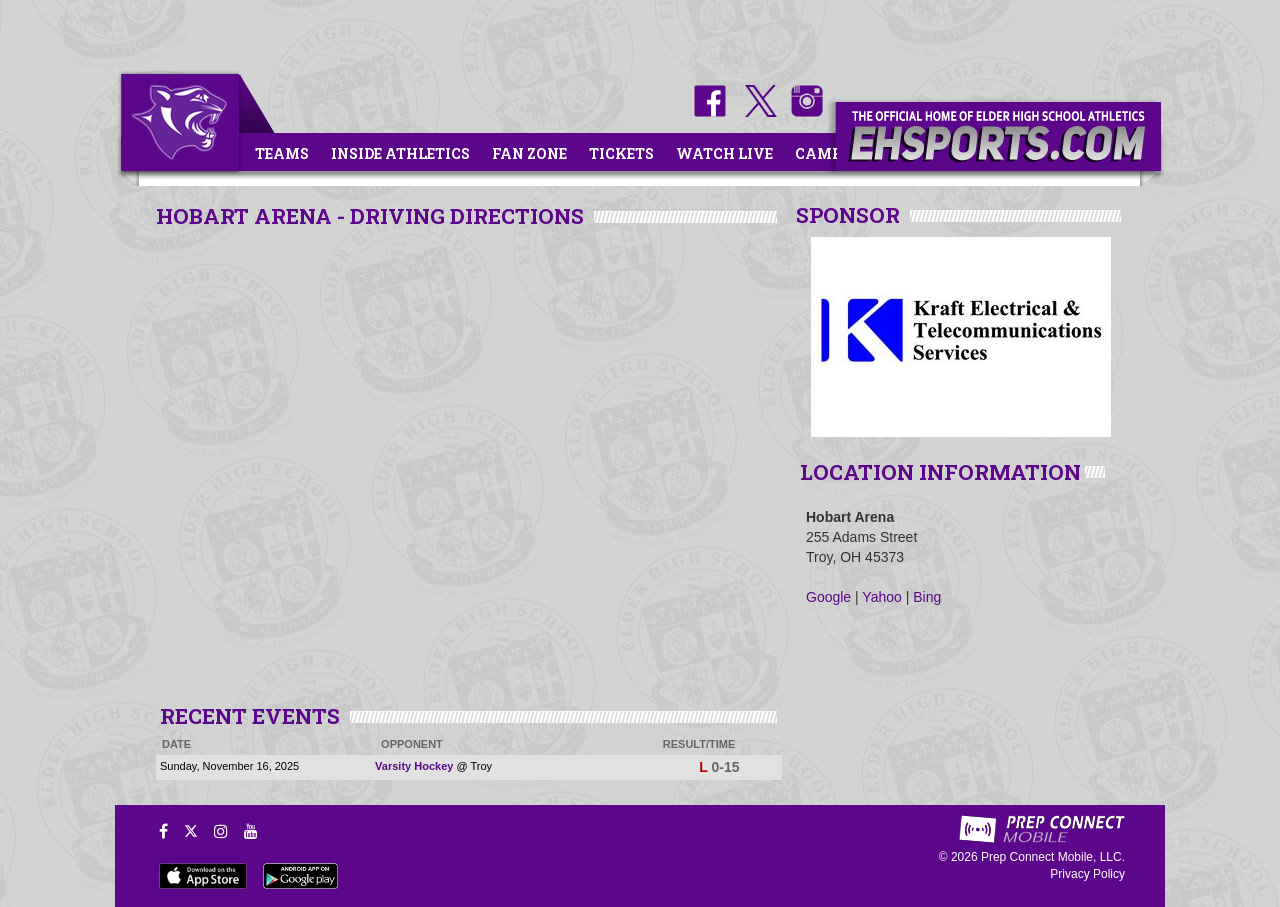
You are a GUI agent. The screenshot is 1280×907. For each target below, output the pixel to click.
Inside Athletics (400, 153)
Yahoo (881, 597)
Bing (927, 597)
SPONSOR (848, 215)
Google (828, 597)
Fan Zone (529, 153)
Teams (282, 153)
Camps (823, 153)
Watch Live (724, 153)
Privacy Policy (1087, 874)
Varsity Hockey (414, 766)
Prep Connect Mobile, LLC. (1053, 857)
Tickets (621, 153)
